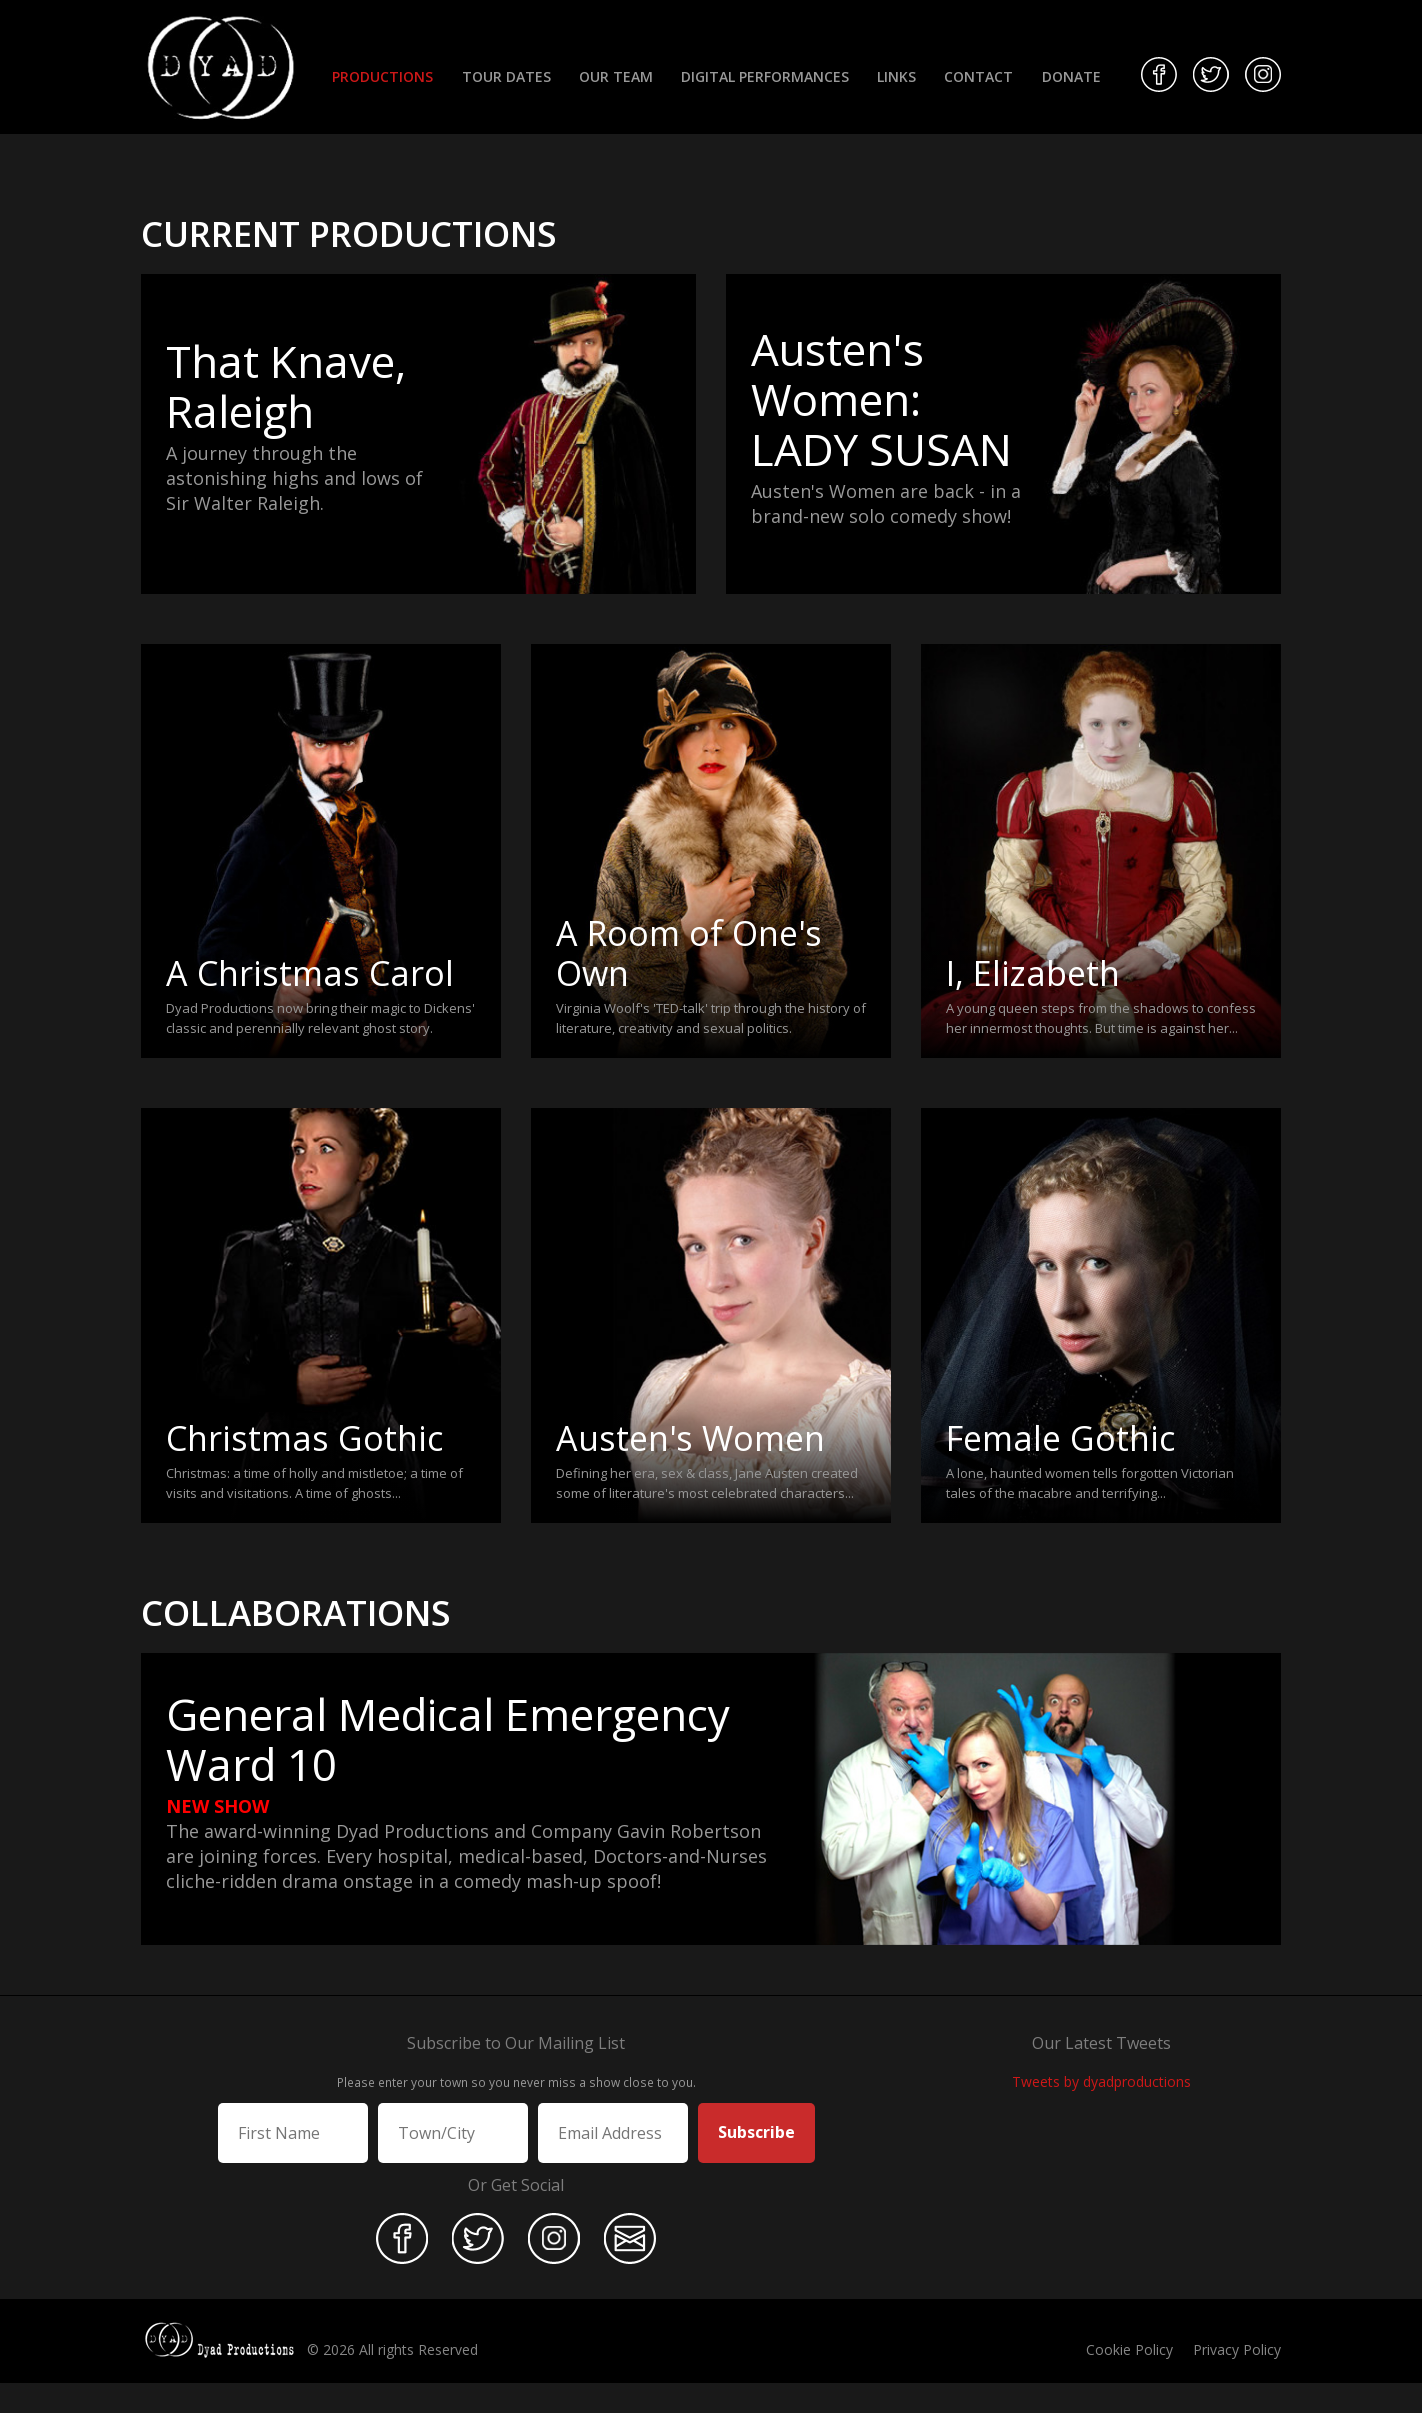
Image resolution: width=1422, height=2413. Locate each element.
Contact (978, 76)
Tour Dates (506, 76)
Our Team (616, 76)
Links (896, 76)
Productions (382, 76)
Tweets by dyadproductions (1101, 2081)
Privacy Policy (1237, 2349)
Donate (1071, 76)
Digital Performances (765, 76)
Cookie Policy (1129, 2349)
